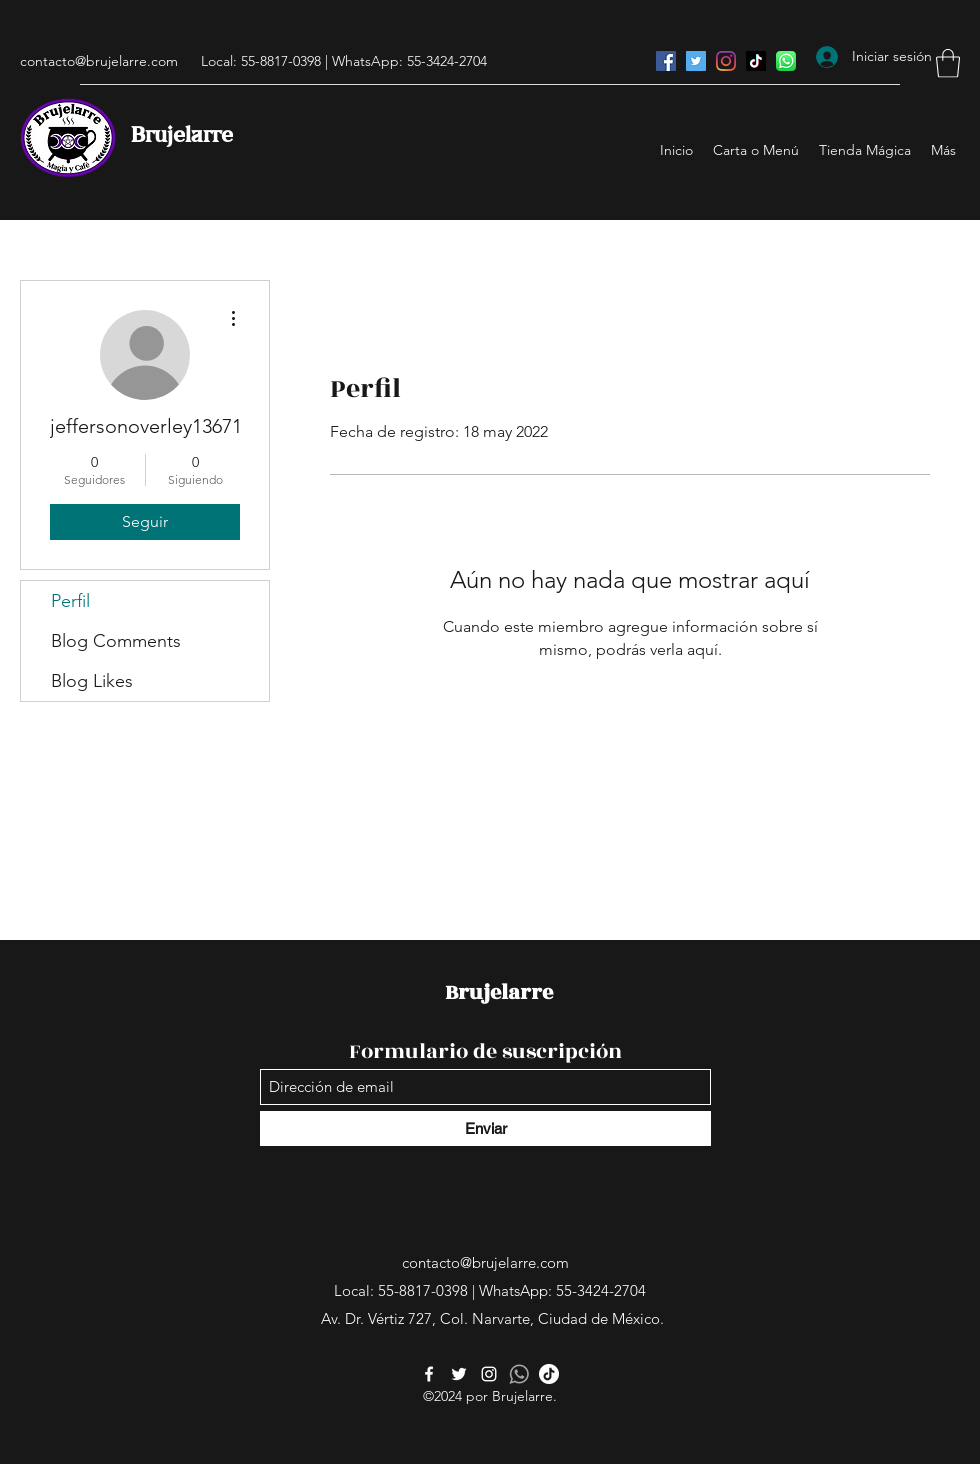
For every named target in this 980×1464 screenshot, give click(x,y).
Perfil (70, 601)
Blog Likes (92, 681)
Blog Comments (116, 641)
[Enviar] (485, 1128)
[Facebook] (666, 61)
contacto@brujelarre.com (99, 61)
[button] (948, 63)
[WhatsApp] (786, 61)
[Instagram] (726, 61)
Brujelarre (182, 136)
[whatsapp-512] (519, 1374)
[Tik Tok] (756, 61)
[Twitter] (696, 61)
